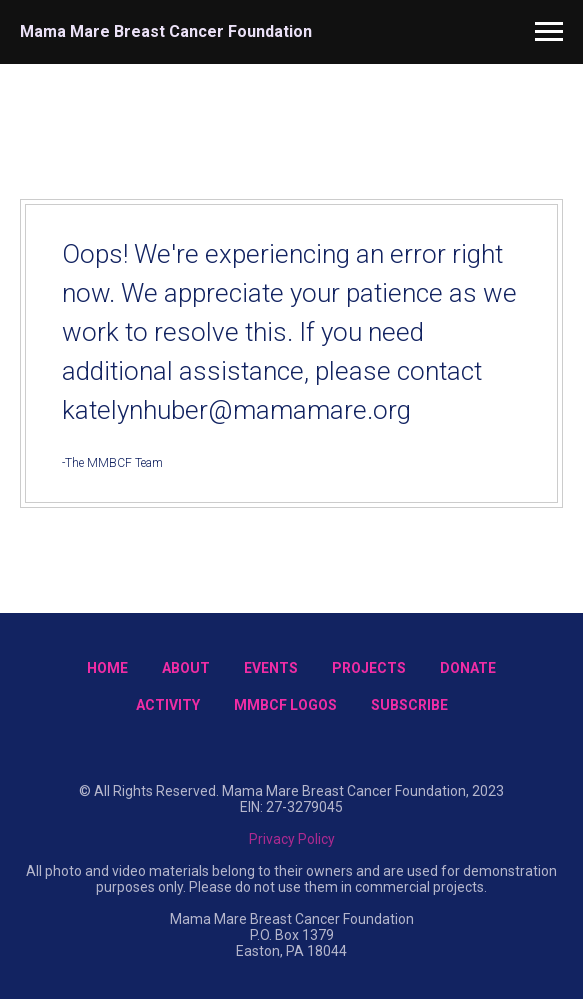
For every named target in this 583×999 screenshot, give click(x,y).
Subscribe (409, 705)
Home (107, 668)
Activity (168, 705)
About (186, 668)
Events (271, 668)
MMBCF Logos (285, 705)
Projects (369, 668)
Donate (468, 668)
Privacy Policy (292, 839)
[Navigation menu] (549, 32)
